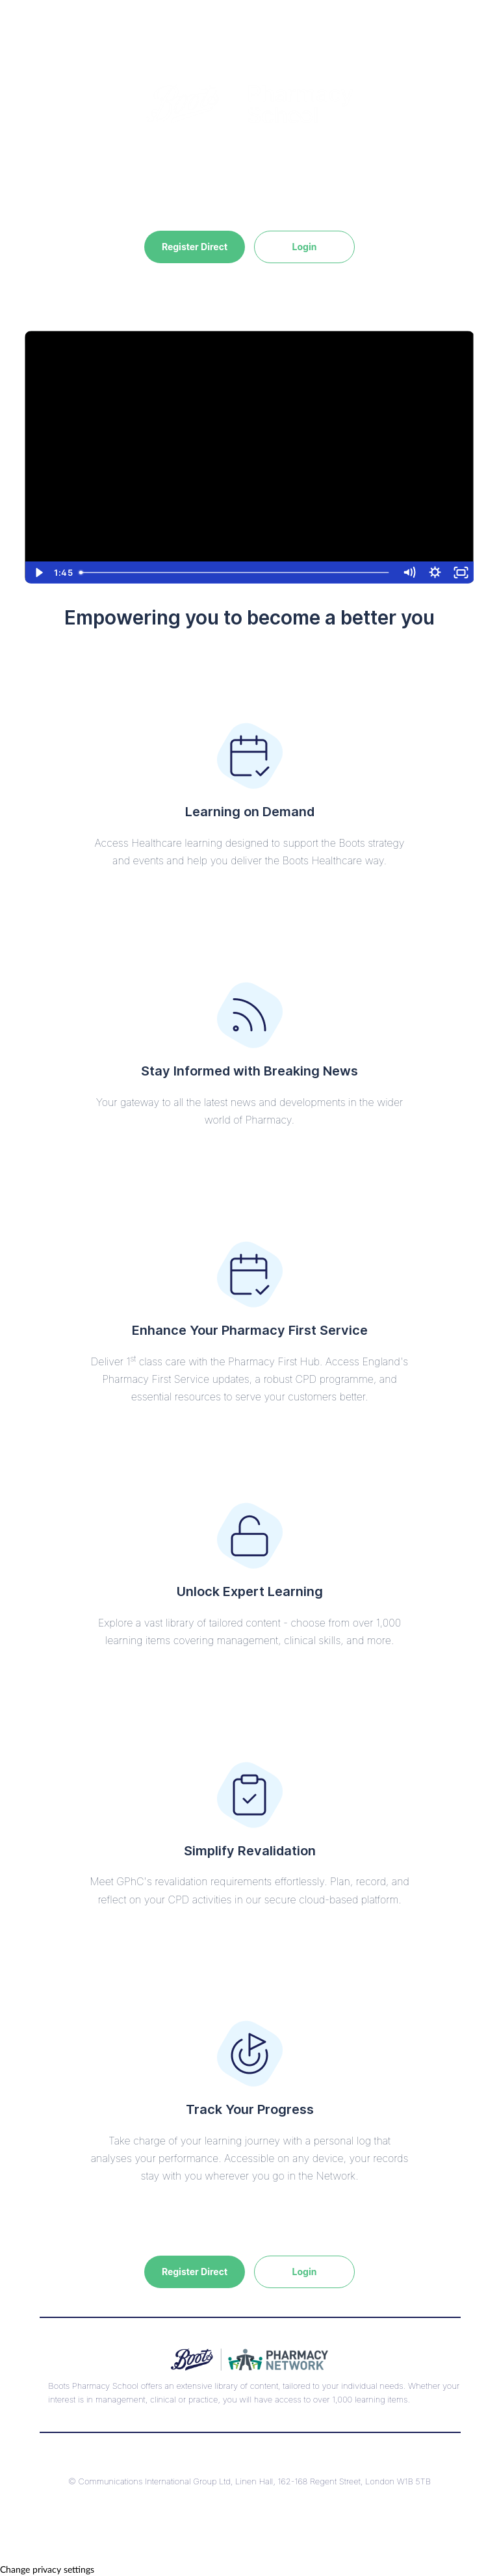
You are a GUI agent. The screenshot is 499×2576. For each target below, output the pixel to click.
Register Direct (194, 246)
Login (304, 246)
